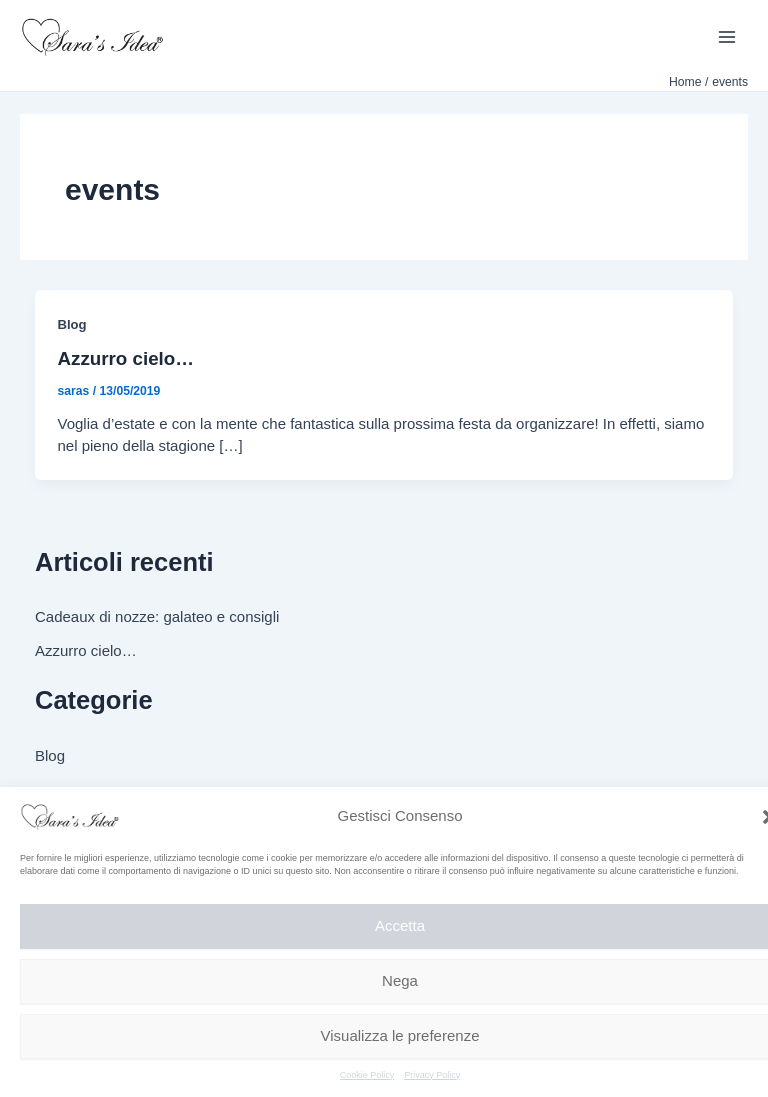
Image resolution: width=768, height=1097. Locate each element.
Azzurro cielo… (126, 358)
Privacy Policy (432, 1075)
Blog (72, 324)
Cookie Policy (367, 1075)
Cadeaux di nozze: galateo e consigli (157, 616)
